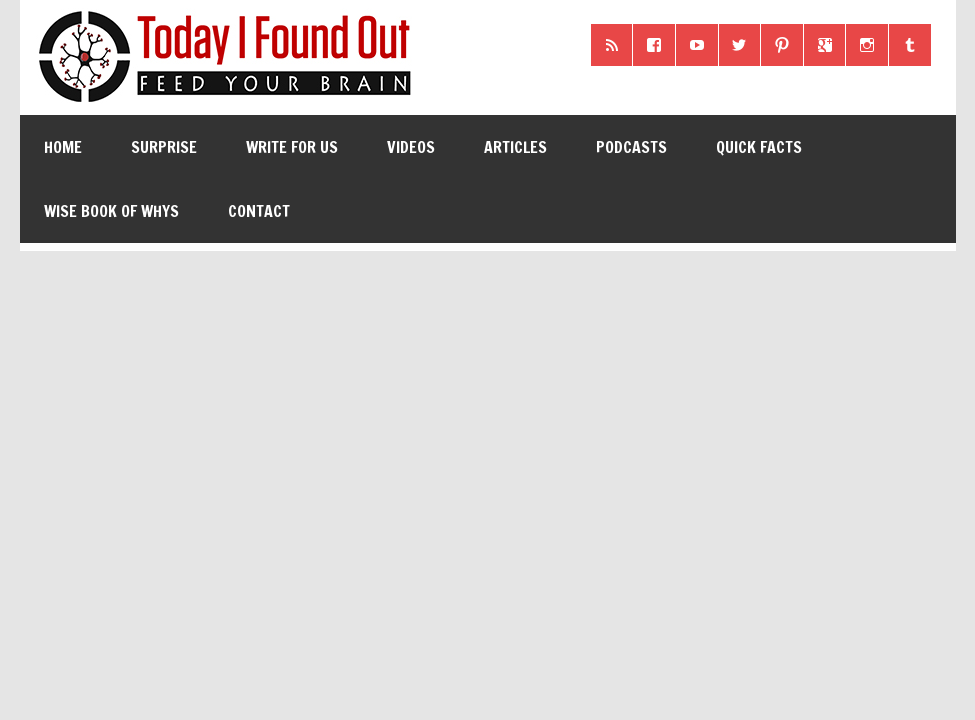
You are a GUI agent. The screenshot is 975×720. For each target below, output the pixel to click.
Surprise (164, 147)
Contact (259, 211)
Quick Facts (759, 147)
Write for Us (292, 147)
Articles (515, 147)
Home (63, 147)
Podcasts (631, 147)
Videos (411, 147)
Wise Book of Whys (111, 211)
